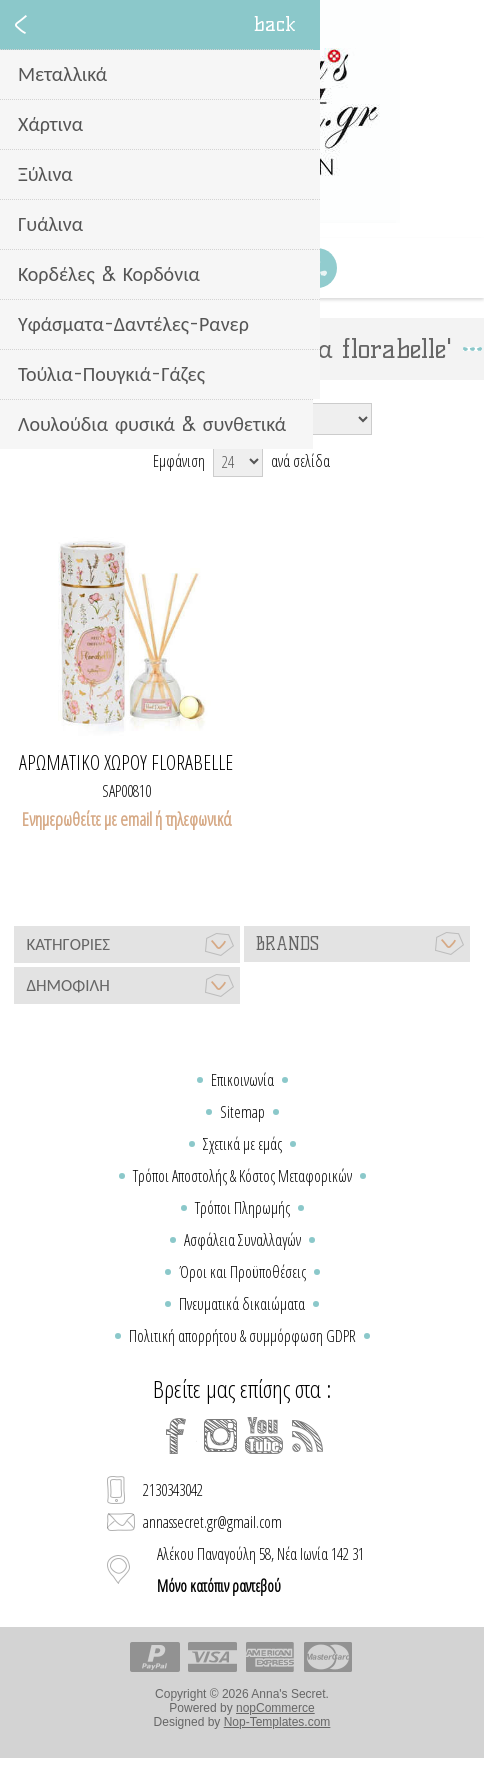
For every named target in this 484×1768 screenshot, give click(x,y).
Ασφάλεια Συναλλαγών (242, 1240)
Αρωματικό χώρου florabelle (126, 763)
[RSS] (308, 1436)
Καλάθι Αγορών (267, 268)
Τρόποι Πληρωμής (242, 1208)
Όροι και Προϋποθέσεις (242, 1272)
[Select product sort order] (274, 419)
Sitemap (242, 1112)
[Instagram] (220, 1436)
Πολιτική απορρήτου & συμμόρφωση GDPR (242, 1336)
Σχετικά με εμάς (242, 1144)
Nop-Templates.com (277, 1722)
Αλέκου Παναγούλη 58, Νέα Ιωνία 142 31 (260, 1570)
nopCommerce (275, 1708)
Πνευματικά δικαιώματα (242, 1304)
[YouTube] (264, 1436)
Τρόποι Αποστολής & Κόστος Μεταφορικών (242, 1176)
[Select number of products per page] (238, 461)
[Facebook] (176, 1436)
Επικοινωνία (242, 1080)
